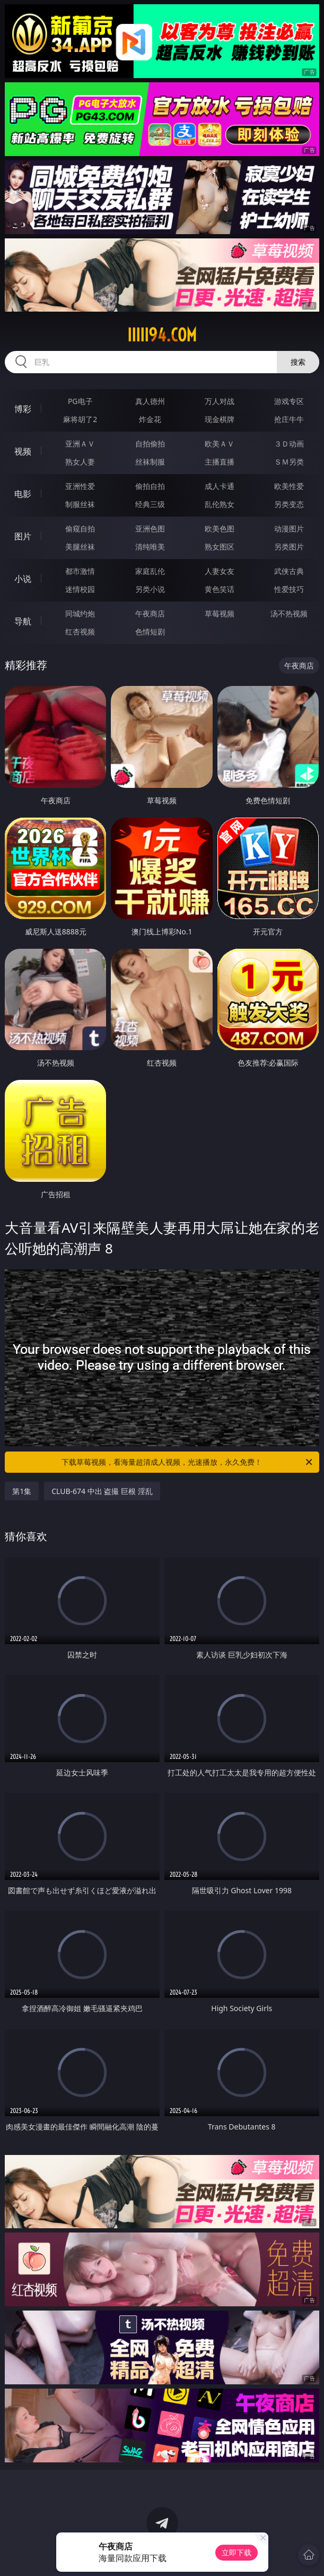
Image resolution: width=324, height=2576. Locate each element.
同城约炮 (80, 613)
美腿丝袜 (80, 547)
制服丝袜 (80, 504)
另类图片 (289, 547)
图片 (22, 536)
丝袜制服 (150, 462)
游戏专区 (289, 401)
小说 (22, 579)
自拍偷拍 (150, 444)
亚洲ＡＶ (80, 444)
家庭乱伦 (150, 571)
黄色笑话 (219, 589)
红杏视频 (80, 631)
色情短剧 (150, 631)
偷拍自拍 (150, 486)
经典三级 (150, 504)
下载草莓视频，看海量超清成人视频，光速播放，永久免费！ (187, 1462)
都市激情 (80, 571)
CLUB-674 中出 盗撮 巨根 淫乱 (101, 1491)
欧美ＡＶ (219, 444)
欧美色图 (219, 528)
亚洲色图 (150, 528)
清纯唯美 (150, 547)
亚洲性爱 (80, 486)
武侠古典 (289, 571)
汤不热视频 (289, 613)
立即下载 (236, 2552)
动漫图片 (289, 528)
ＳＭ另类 (289, 462)
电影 (22, 494)
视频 (22, 451)
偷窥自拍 (80, 528)
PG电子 (80, 401)
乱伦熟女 (219, 504)
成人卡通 (219, 486)
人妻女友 (219, 571)
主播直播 (219, 462)
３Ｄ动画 (289, 444)
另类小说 (150, 589)
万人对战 (219, 401)
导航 (22, 621)
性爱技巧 (289, 589)
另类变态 (289, 504)
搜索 (298, 362)
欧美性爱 (289, 486)
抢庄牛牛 (289, 419)
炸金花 (150, 419)
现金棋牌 (219, 419)
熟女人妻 (80, 462)
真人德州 (150, 401)
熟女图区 (219, 547)
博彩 (22, 409)
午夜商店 (150, 613)
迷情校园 (80, 589)
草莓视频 (219, 613)
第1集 (21, 1491)
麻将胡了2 (80, 419)
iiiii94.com (162, 335)
